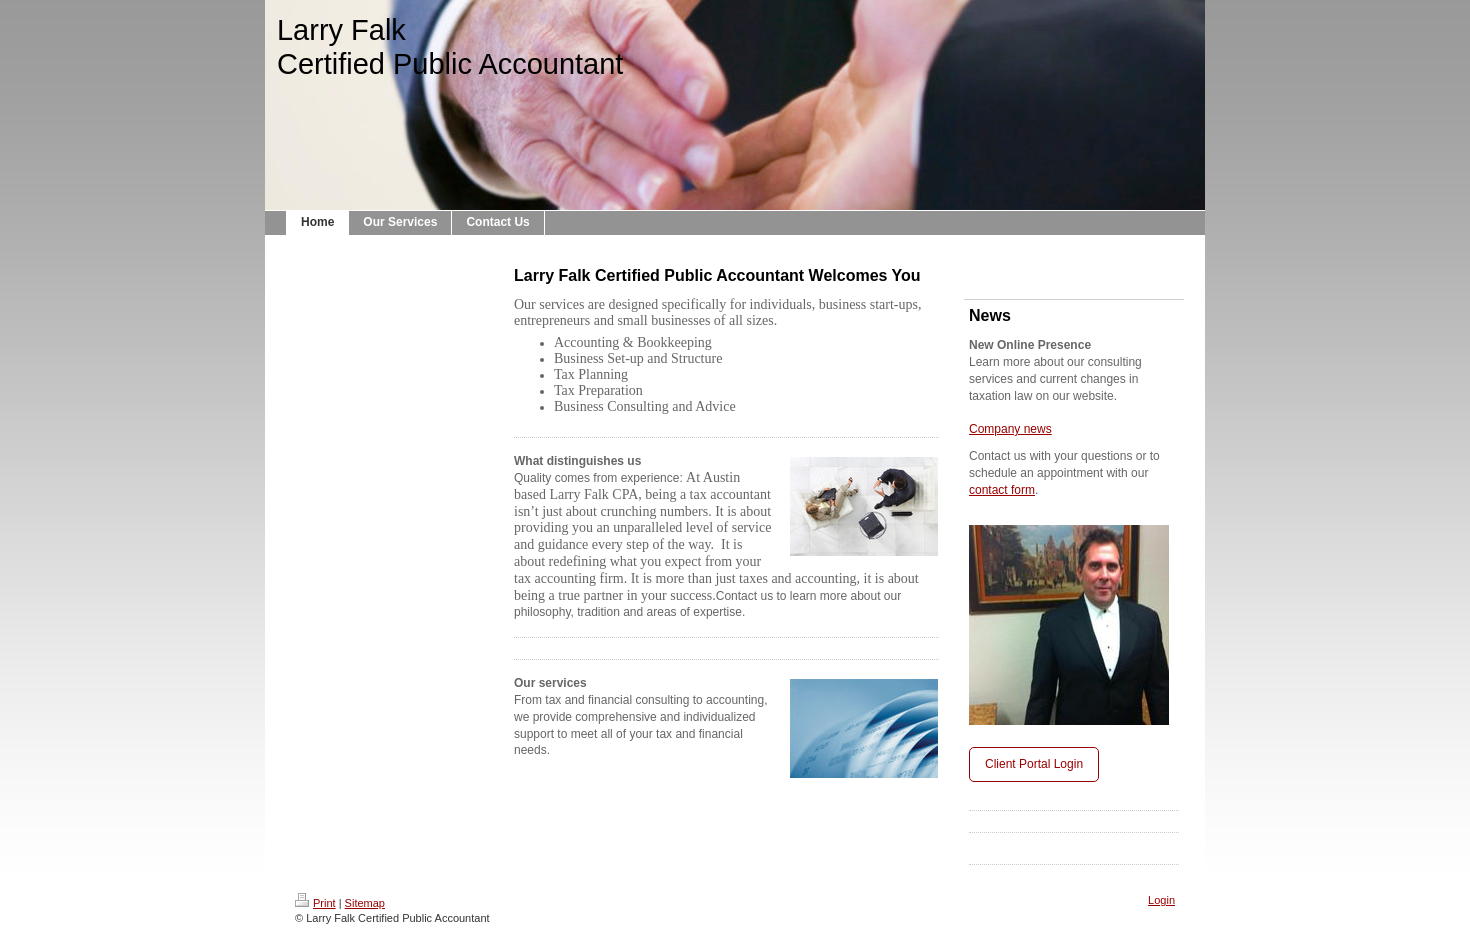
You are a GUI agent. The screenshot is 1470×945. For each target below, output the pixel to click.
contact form (1002, 490)
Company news (1010, 429)
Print (315, 903)
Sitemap (365, 903)
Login (1161, 900)
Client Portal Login (1034, 764)
